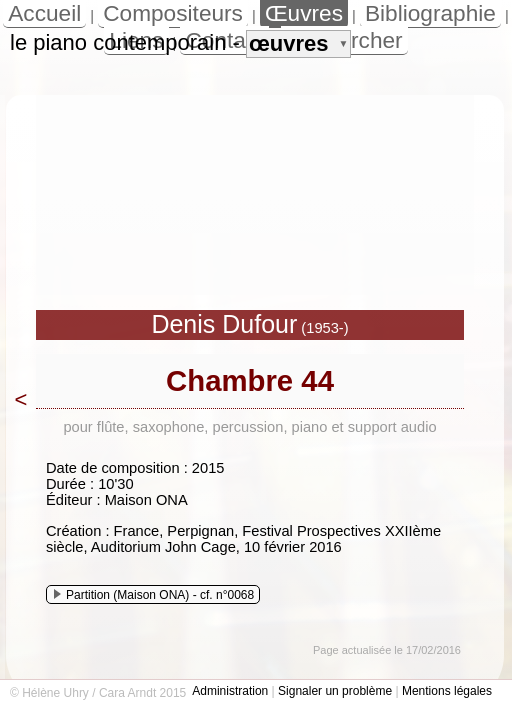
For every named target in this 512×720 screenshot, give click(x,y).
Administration (230, 691)
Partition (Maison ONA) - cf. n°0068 (154, 595)
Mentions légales (447, 691)
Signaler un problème (335, 691)
